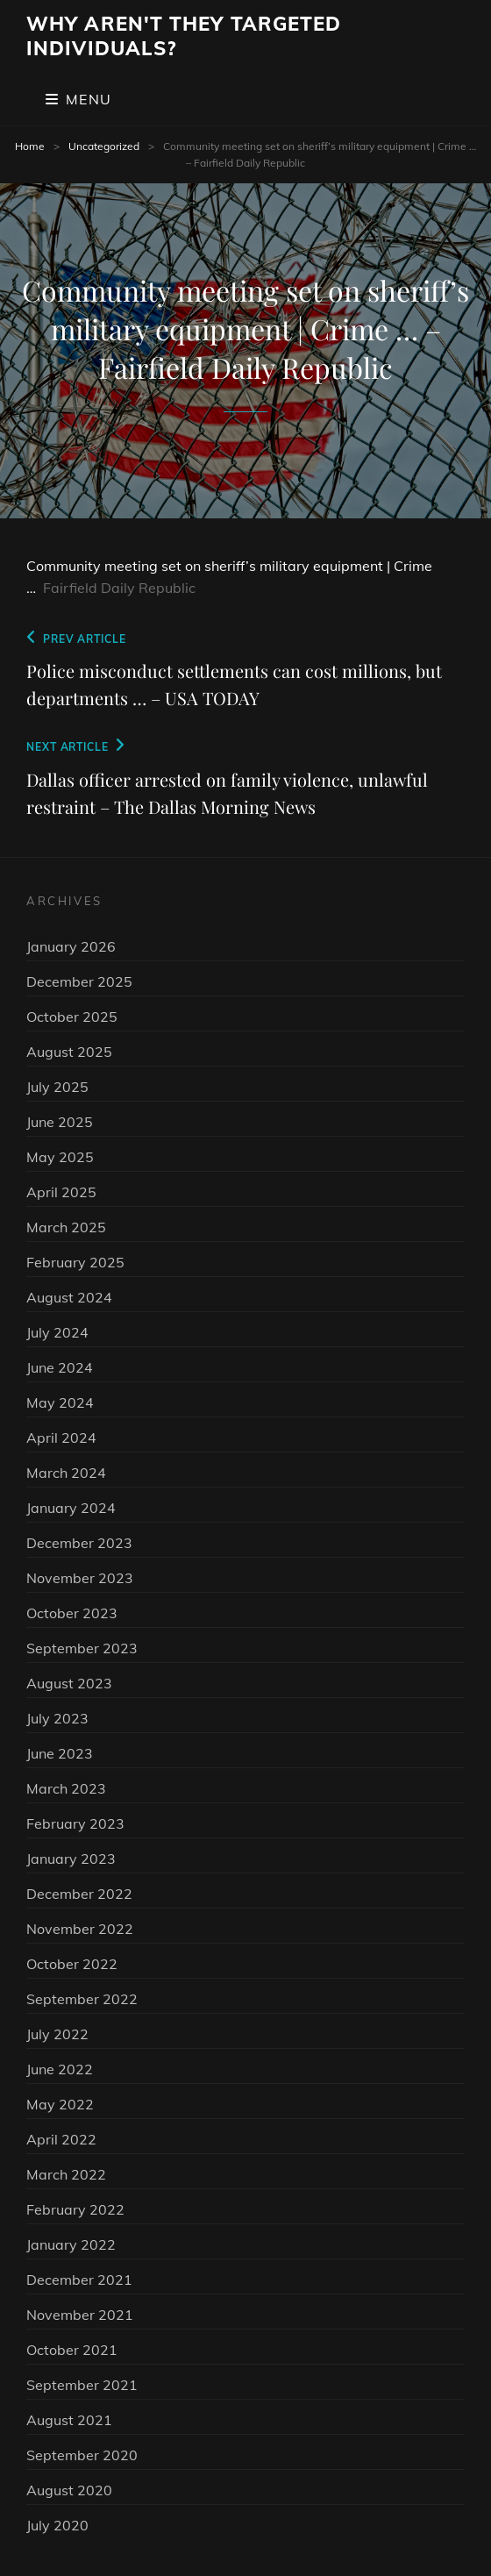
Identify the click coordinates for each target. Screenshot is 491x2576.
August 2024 (69, 1297)
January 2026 (71, 946)
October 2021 (71, 2349)
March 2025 (66, 1227)
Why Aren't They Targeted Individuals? (183, 36)
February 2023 (75, 1823)
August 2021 (69, 2420)
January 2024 (71, 1507)
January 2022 (71, 2244)
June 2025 (59, 1122)
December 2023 (79, 1543)
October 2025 (71, 1016)
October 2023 (71, 1613)
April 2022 (61, 2139)
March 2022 (66, 2174)
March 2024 (66, 1472)
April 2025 (61, 1192)
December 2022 (79, 1893)
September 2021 (82, 2385)
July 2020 (57, 2525)
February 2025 (75, 1262)
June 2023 (59, 1753)
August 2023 (69, 1683)
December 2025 (79, 981)
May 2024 (60, 1402)
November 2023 (79, 1578)
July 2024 (57, 1332)
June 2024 (59, 1367)
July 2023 (57, 1718)
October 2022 (71, 1964)
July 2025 (57, 1086)
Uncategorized (103, 146)
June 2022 (59, 2069)
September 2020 (82, 2455)
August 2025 (69, 1051)
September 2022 (82, 1999)
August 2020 (69, 2490)
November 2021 (79, 2314)
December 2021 (79, 2279)
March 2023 (66, 1788)
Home (30, 146)
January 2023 (71, 1858)
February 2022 (75, 2209)
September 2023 (82, 1648)
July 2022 (57, 2034)
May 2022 (60, 2104)
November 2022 (79, 1928)
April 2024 (61, 1437)
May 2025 (60, 1157)
